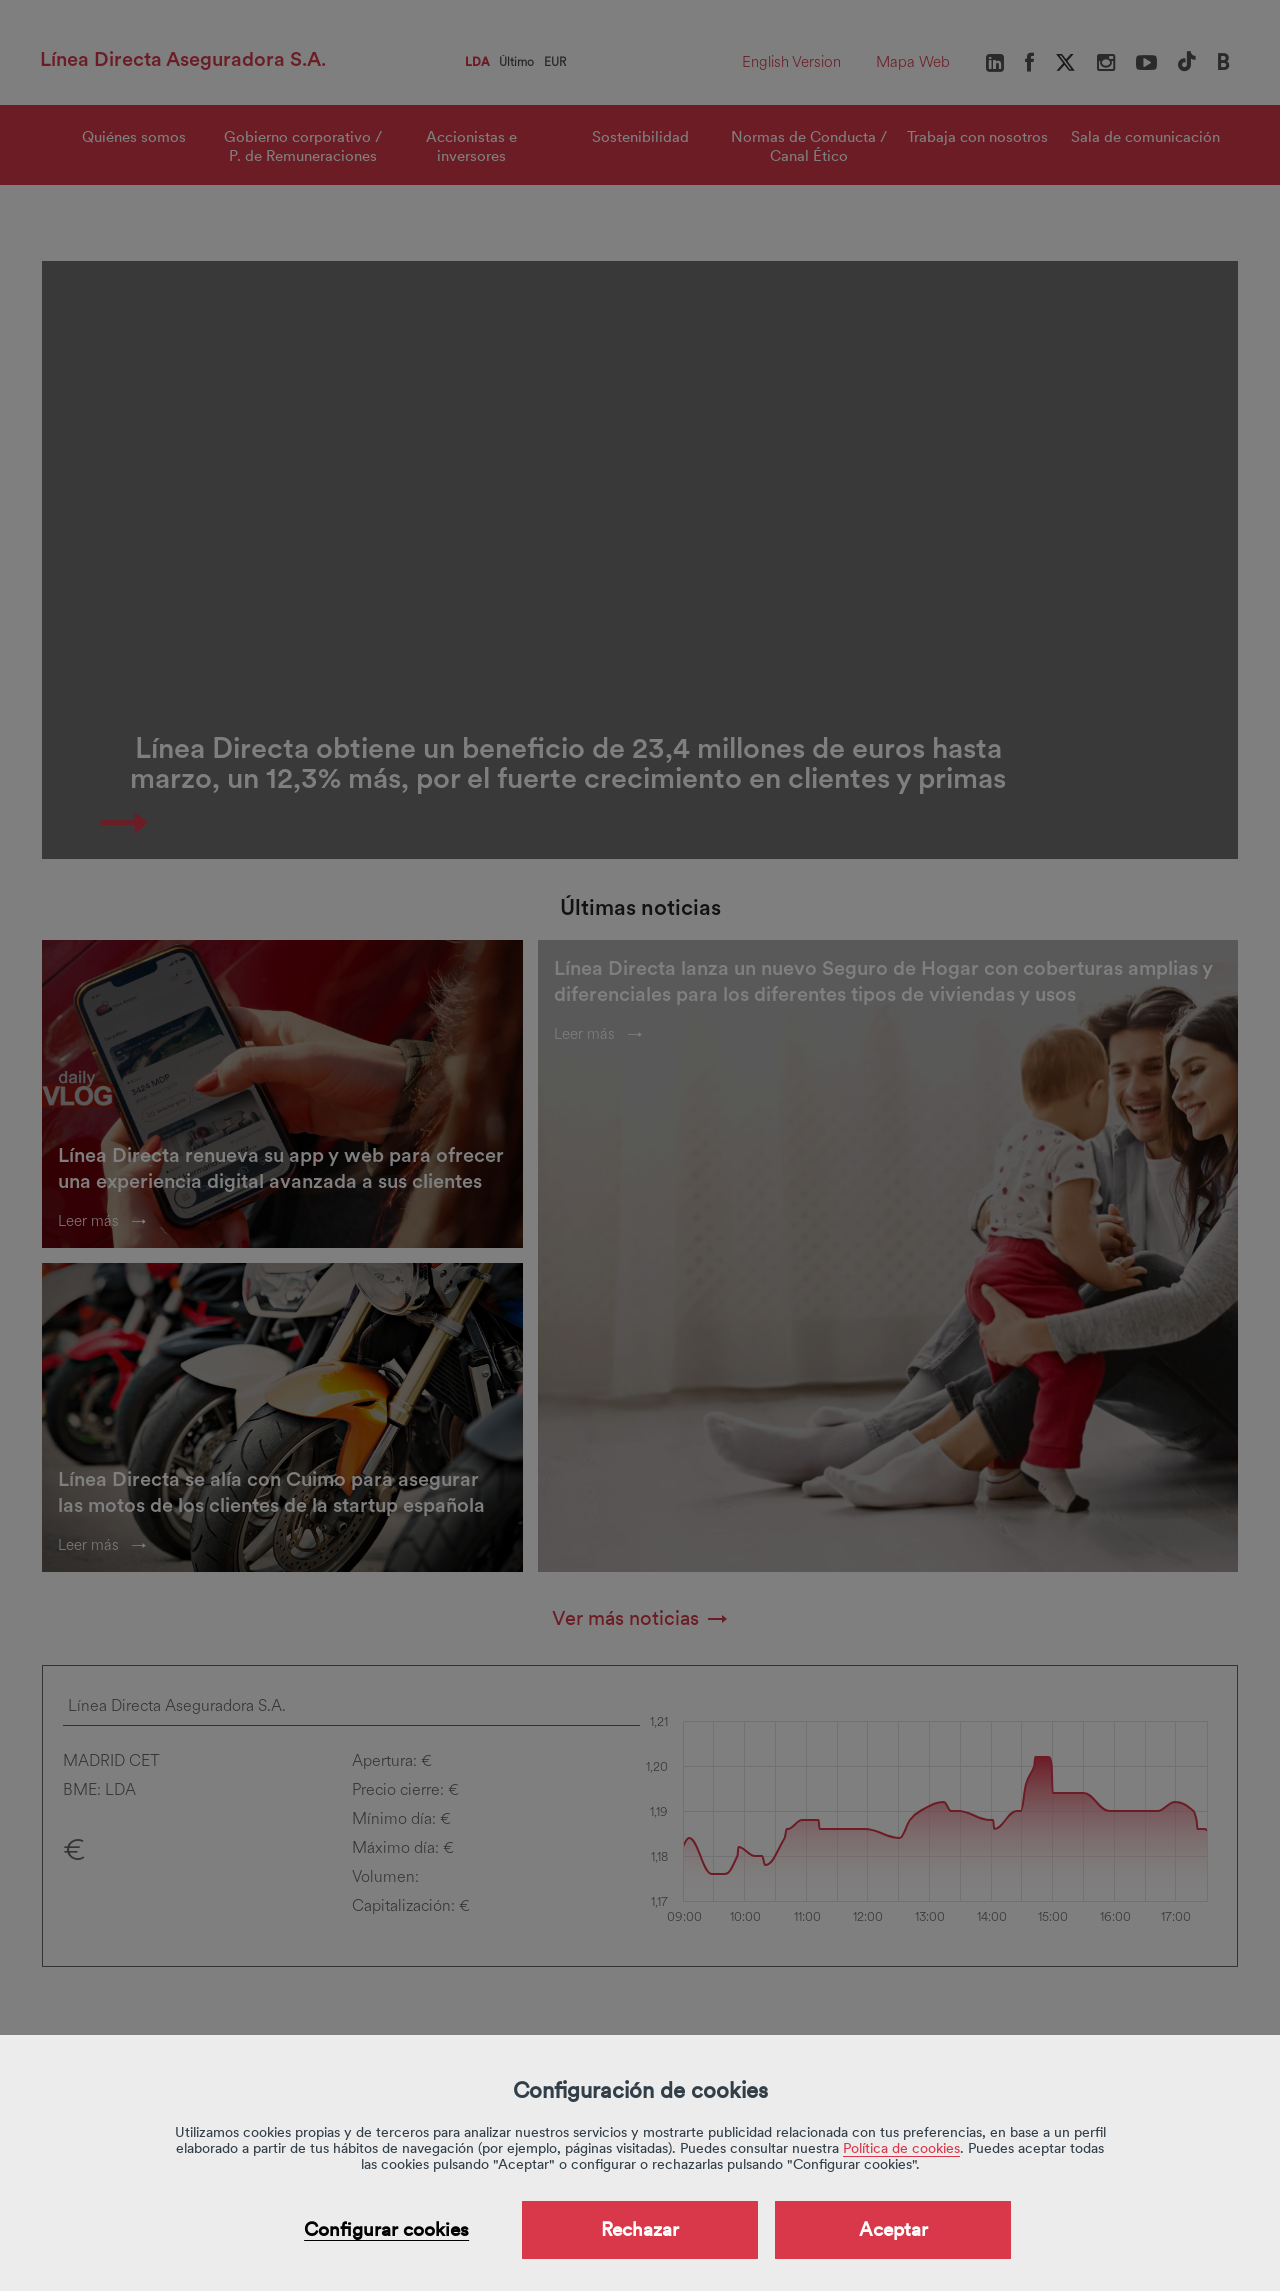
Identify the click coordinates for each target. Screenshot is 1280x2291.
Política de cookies (901, 2148)
